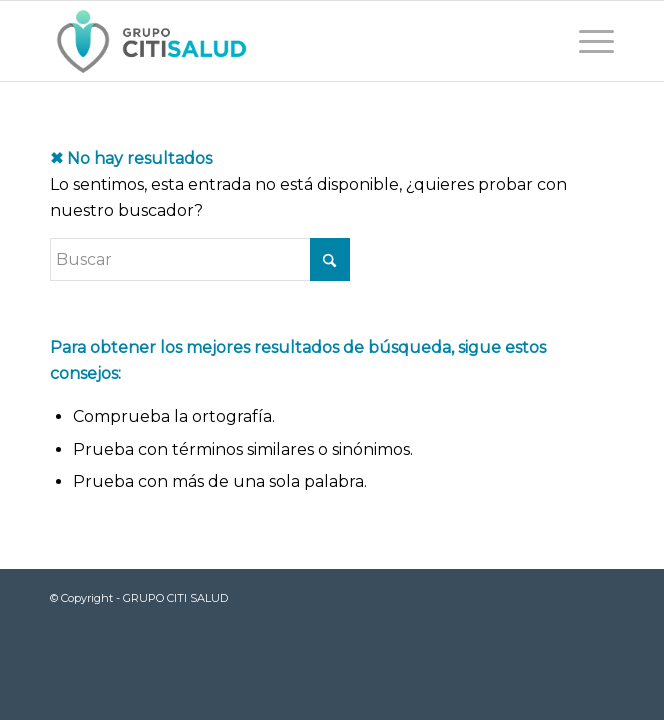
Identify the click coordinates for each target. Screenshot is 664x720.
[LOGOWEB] (276, 41)
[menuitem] (586, 41)
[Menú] (586, 41)
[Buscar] (200, 259)
